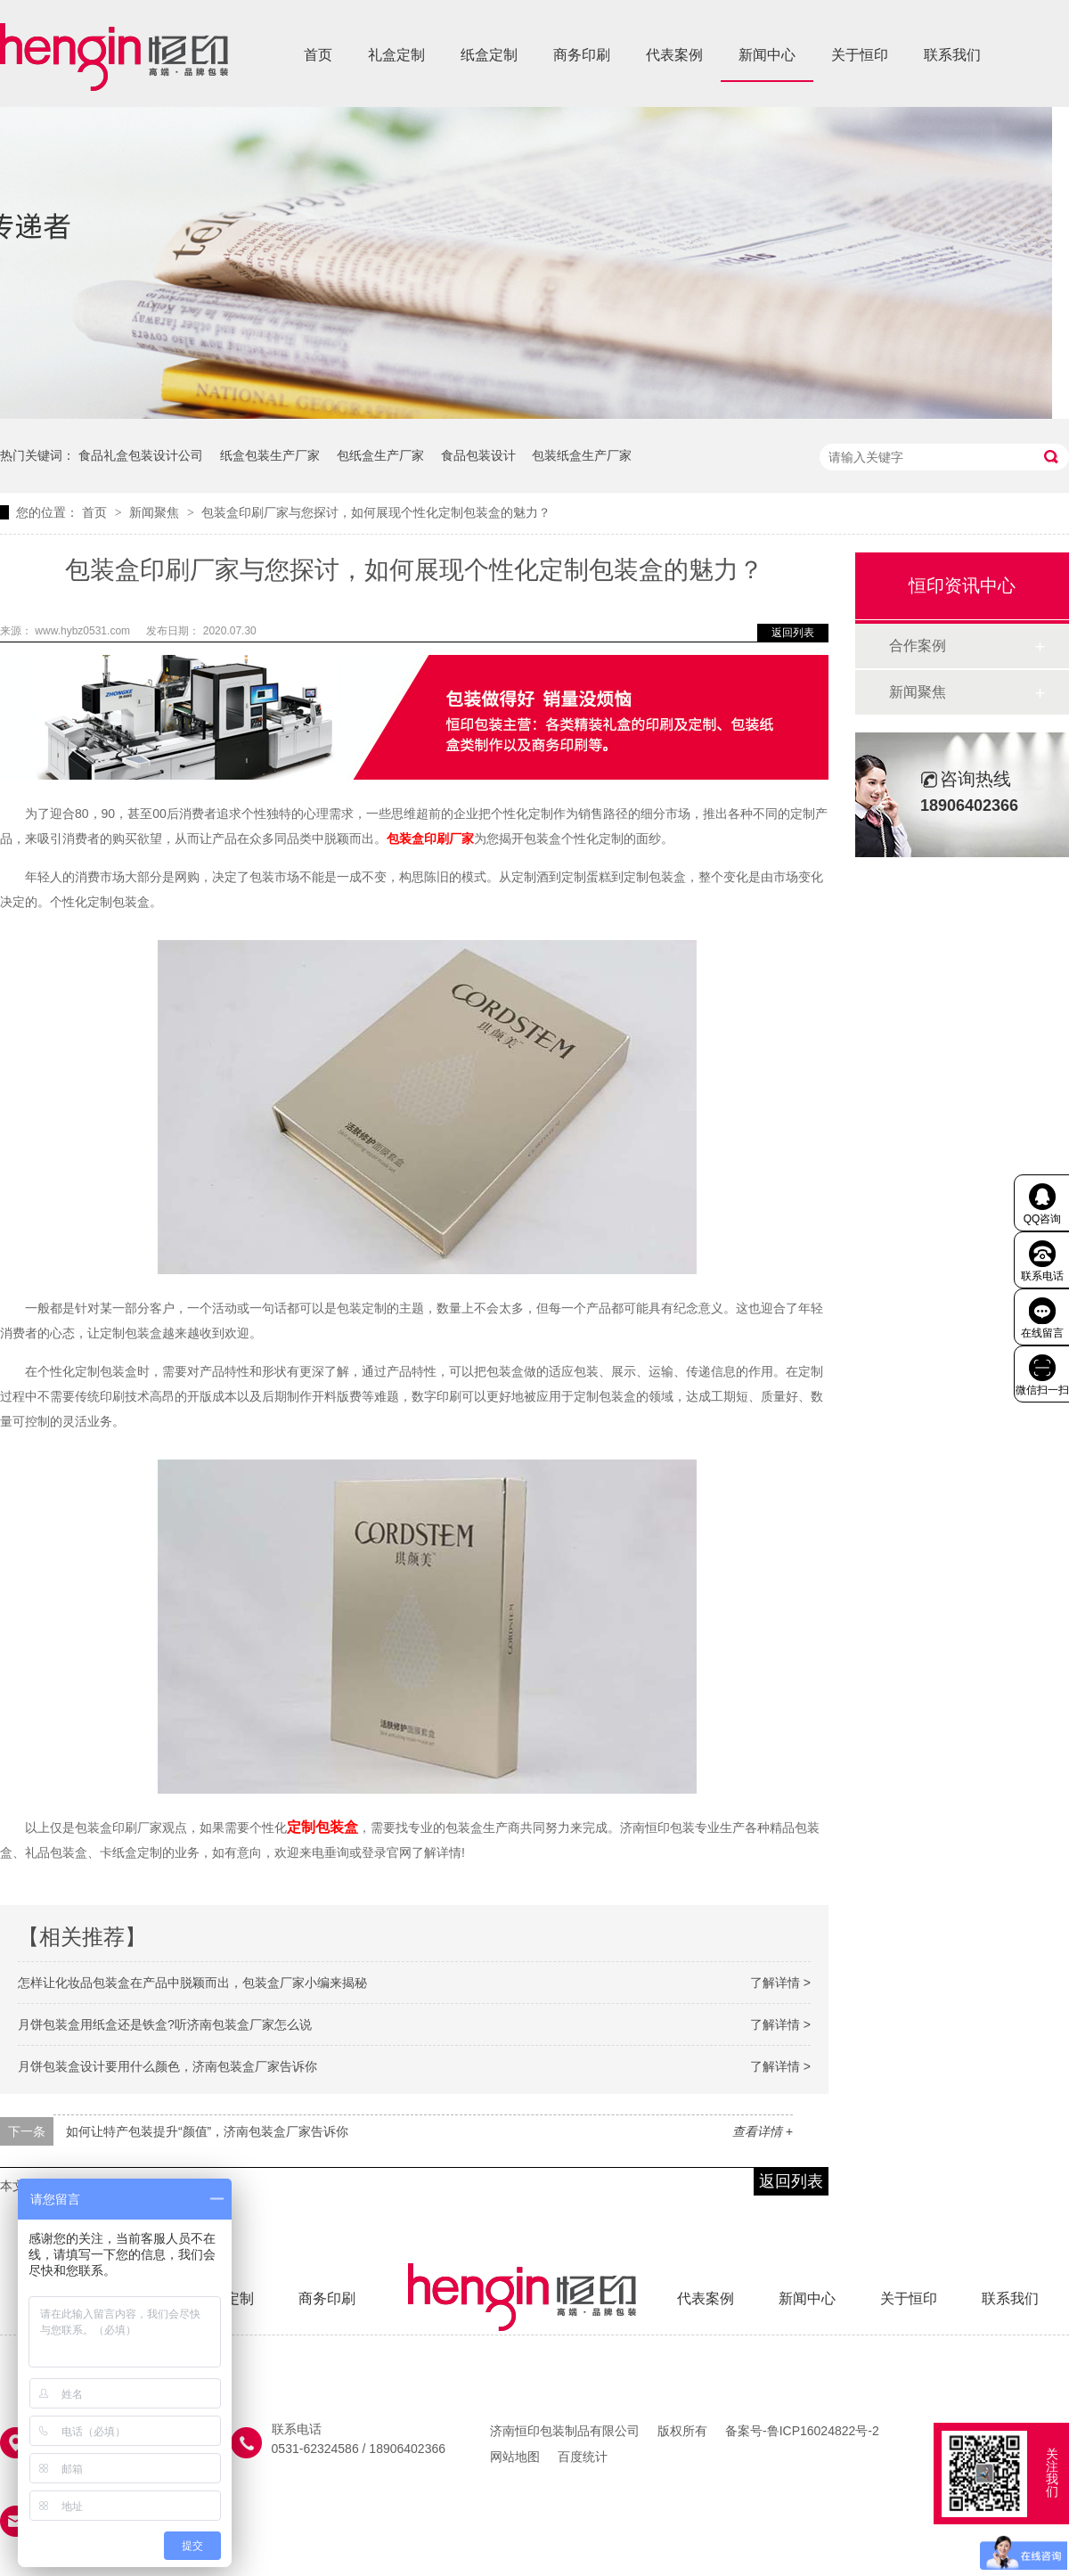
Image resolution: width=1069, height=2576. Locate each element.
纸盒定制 (489, 54)
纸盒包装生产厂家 (270, 455)
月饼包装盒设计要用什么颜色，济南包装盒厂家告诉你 (167, 2066)
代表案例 (674, 54)
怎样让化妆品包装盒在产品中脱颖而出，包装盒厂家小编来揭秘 (192, 1982)
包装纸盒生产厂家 (582, 455)
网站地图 (515, 2456)
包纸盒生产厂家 (380, 455)
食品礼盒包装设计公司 (140, 455)
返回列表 (792, 632)
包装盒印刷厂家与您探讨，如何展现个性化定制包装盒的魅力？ (376, 512)
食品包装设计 (478, 455)
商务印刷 (581, 54)
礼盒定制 (396, 54)
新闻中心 (767, 54)
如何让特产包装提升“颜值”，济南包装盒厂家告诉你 (207, 2131)
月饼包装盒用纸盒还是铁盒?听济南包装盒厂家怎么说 (165, 2024)
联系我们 (952, 54)
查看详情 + (762, 2131)
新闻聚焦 (156, 512)
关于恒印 (859, 54)
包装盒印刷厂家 (430, 838)
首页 (318, 54)
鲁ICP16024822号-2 (823, 2431)
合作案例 (917, 645)
